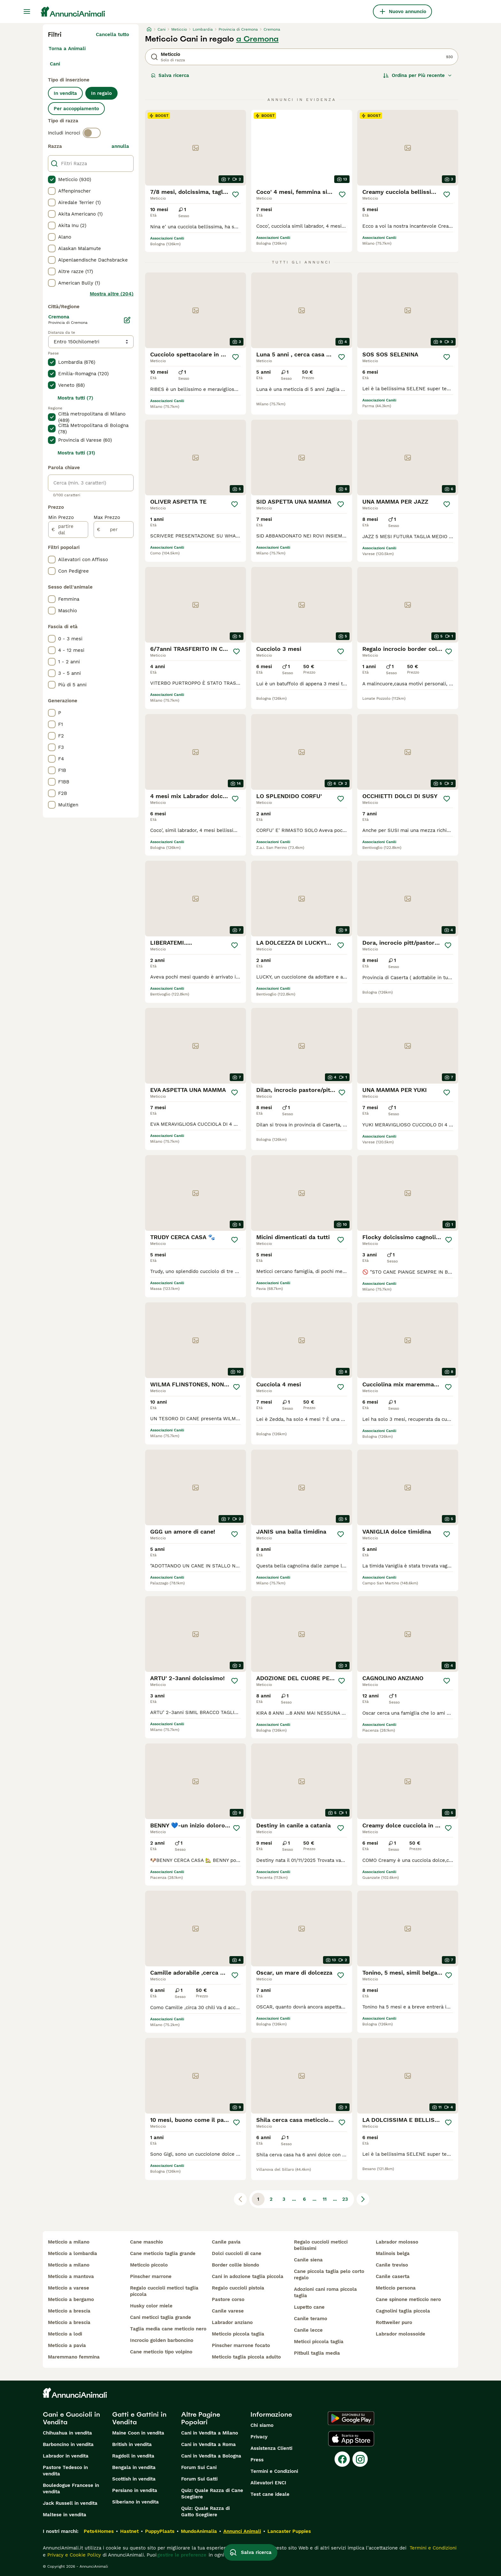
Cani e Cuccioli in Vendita (71, 2418)
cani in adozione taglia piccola (247, 2276)
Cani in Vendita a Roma (208, 2444)
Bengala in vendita (134, 2467)
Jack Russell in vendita (70, 2503)
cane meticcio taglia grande (163, 2253)
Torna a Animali (67, 48)
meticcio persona (396, 2288)
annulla (120, 146)
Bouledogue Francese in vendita (71, 2488)
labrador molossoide (400, 2334)
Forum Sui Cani (199, 2467)
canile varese (228, 2311)
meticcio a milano (68, 2242)
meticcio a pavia (67, 2345)
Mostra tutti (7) (75, 398)
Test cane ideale (269, 2494)
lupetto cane (309, 2307)
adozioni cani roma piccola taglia (325, 2292)
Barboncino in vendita (68, 2444)
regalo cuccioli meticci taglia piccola (164, 2291)
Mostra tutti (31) (76, 453)
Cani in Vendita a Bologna (211, 2456)
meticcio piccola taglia (238, 2334)
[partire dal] (68, 529)
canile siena (308, 2260)
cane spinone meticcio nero (408, 2299)
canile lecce (308, 2330)
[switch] (92, 133)
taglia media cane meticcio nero (168, 2329)
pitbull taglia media (317, 2353)
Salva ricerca (170, 75)
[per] (114, 529)
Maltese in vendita (64, 2515)
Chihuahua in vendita (67, 2433)
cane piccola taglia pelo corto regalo (329, 2274)
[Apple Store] (351, 2438)
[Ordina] (417, 75)
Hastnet (129, 2531)
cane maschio (146, 2242)
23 (345, 2199)
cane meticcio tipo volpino (161, 2352)
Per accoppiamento (76, 108)
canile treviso (392, 2265)
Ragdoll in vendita (133, 2456)
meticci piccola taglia (318, 2341)
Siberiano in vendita (135, 2502)
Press (257, 2460)
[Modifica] (127, 320)
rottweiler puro (394, 2322)
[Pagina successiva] (363, 2199)
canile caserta (393, 2276)
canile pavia (226, 2242)
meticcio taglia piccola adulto (246, 2357)
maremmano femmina (74, 2357)
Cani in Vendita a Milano (209, 2433)
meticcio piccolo (149, 2265)
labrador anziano (232, 2322)
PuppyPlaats (159, 2531)
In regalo (101, 93)
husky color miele (151, 2306)
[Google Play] (351, 2418)
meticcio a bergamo (71, 2299)
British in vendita (132, 2444)
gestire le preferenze (181, 2555)
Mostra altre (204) (112, 294)
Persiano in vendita (134, 2490)
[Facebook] (342, 2459)
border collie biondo (235, 2265)
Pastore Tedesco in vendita (65, 2471)
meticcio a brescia (69, 2311)
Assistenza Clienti (271, 2448)
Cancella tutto (112, 34)
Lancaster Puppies (289, 2531)
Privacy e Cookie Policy (73, 2555)
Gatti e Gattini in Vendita (139, 2418)
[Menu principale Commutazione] (26, 11)
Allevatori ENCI (268, 2483)
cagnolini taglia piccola (403, 2311)
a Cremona (257, 38)
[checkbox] (51, 179)
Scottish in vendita (134, 2479)
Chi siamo (262, 2425)
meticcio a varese (68, 2288)
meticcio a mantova (71, 2276)
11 (325, 2199)
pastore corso (228, 2299)
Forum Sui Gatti (199, 2479)
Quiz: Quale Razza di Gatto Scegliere (205, 2511)
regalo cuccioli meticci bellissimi (321, 2245)
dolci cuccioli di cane (236, 2253)
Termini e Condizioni (274, 2471)
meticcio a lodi (65, 2334)
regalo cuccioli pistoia (238, 2288)
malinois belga (393, 2253)
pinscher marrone (151, 2276)
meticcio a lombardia (72, 2253)
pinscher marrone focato (241, 2345)
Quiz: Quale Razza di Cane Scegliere (212, 2494)
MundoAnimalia (199, 2531)
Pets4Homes (99, 2531)
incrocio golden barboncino (161, 2340)
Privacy (258, 2437)
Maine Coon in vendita (138, 2433)
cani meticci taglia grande (160, 2317)
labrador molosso (397, 2242)
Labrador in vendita (66, 2456)
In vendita (65, 93)
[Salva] (235, 194)
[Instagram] (360, 2459)
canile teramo (310, 2318)
